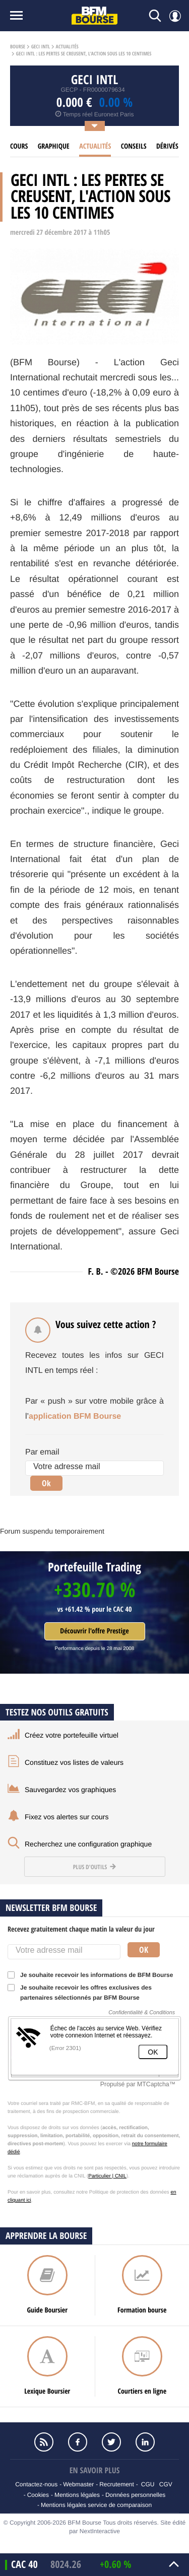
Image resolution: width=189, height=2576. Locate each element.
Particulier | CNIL (107, 2176)
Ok (46, 1483)
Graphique (54, 146)
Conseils (134, 146)
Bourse (17, 46)
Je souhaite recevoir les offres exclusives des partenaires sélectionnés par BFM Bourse (80, 1992)
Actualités (67, 46)
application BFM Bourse (75, 1416)
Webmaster (78, 2484)
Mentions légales (77, 2494)
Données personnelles (135, 2494)
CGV (165, 2484)
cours (19, 146)
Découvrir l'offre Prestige (94, 1631)
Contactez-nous (36, 2484)
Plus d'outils (94, 1867)
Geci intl (40, 46)
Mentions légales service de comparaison (96, 2504)
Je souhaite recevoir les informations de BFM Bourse (93, 1974)
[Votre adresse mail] (94, 1468)
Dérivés (167, 146)
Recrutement (116, 2484)
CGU (148, 2484)
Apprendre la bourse (46, 2235)
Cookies (38, 2494)
